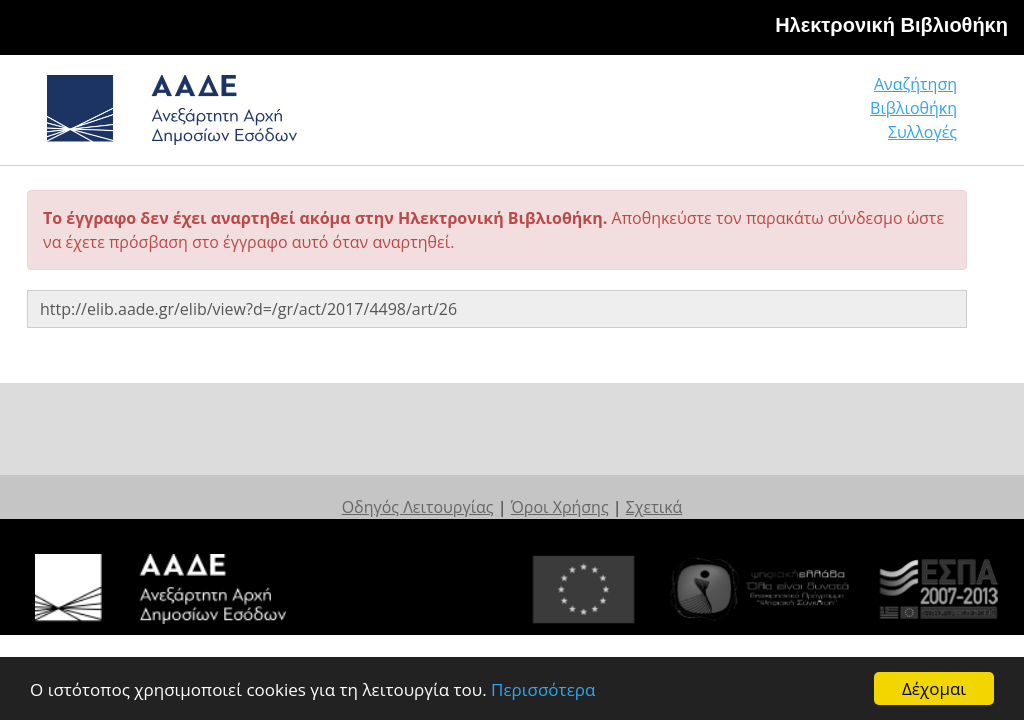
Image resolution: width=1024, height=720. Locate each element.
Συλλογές (922, 132)
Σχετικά (654, 507)
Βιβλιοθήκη (913, 108)
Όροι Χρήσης (560, 507)
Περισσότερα (543, 689)
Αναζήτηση (915, 84)
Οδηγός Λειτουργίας (418, 507)
